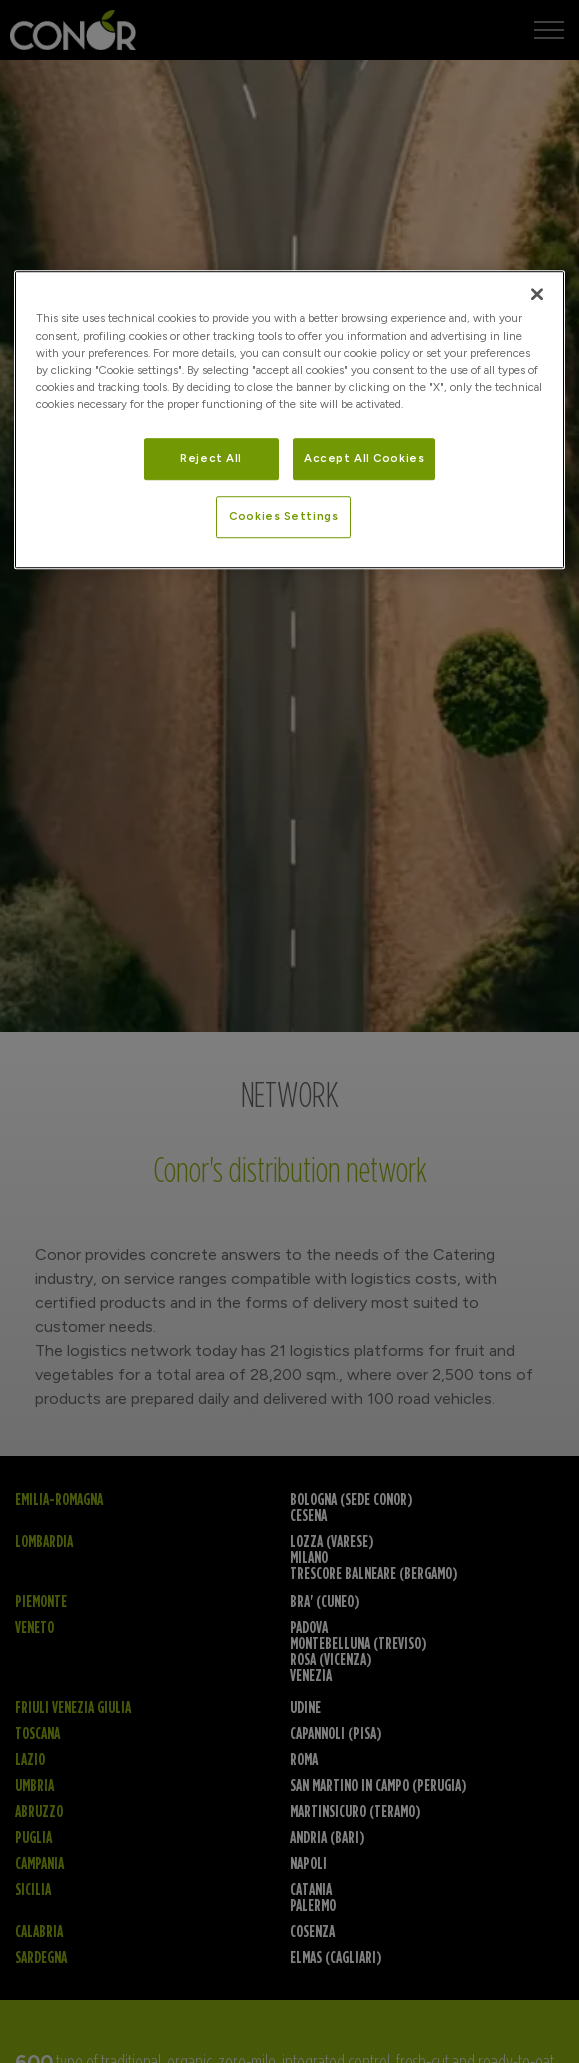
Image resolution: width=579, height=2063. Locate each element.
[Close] (537, 295)
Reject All (211, 458)
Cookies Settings (283, 516)
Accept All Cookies (364, 458)
